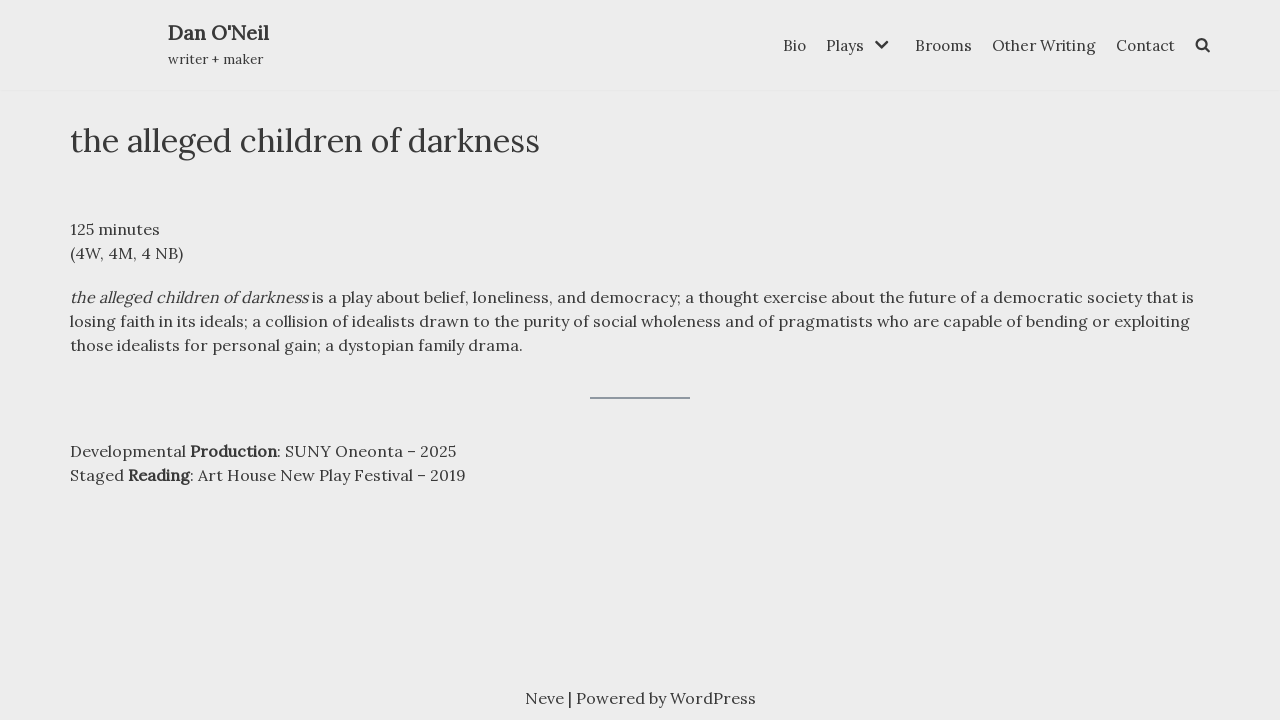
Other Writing (1036, 44)
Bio (779, 44)
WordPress (713, 698)
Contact (1142, 44)
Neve (544, 698)
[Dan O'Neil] (218, 45)
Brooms (931, 44)
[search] (1202, 45)
